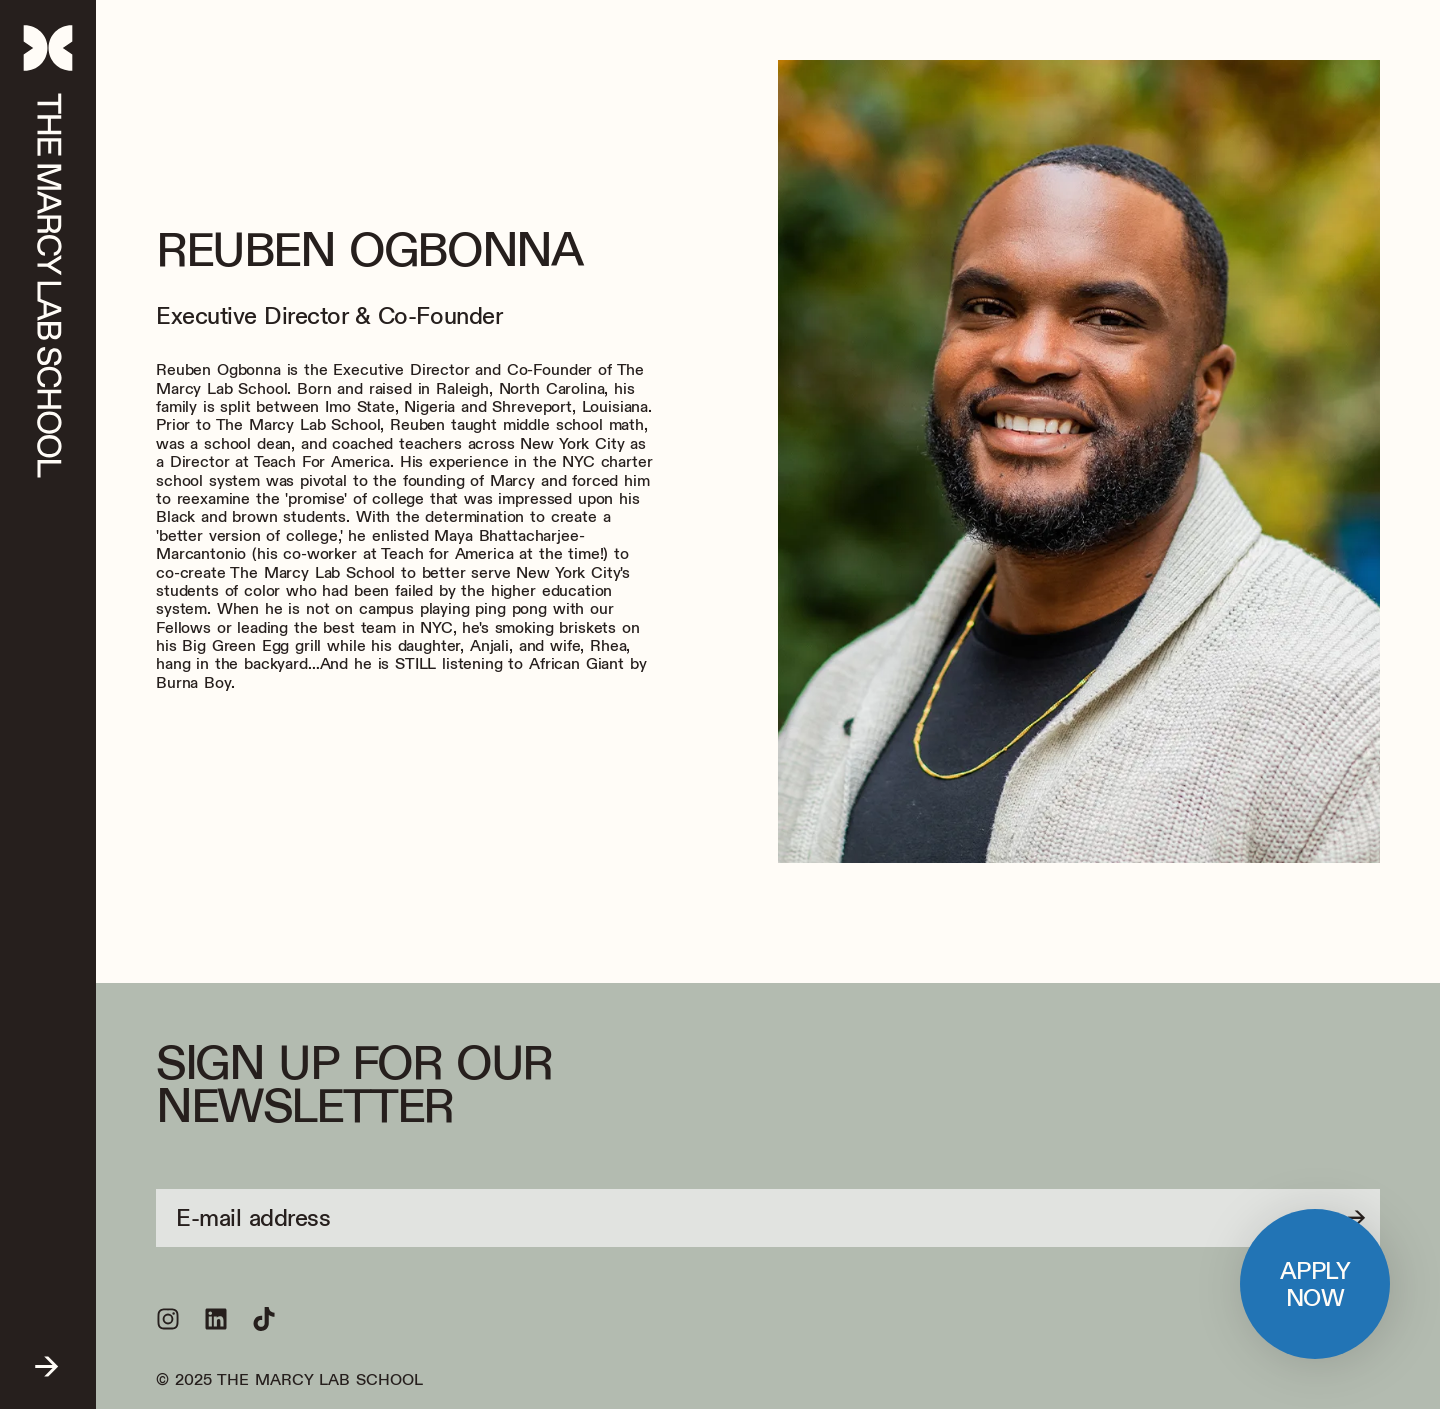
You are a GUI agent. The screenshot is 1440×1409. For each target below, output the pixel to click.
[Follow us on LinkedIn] (216, 1319)
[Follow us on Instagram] (168, 1319)
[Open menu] (48, 1356)
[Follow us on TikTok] (264, 1319)
